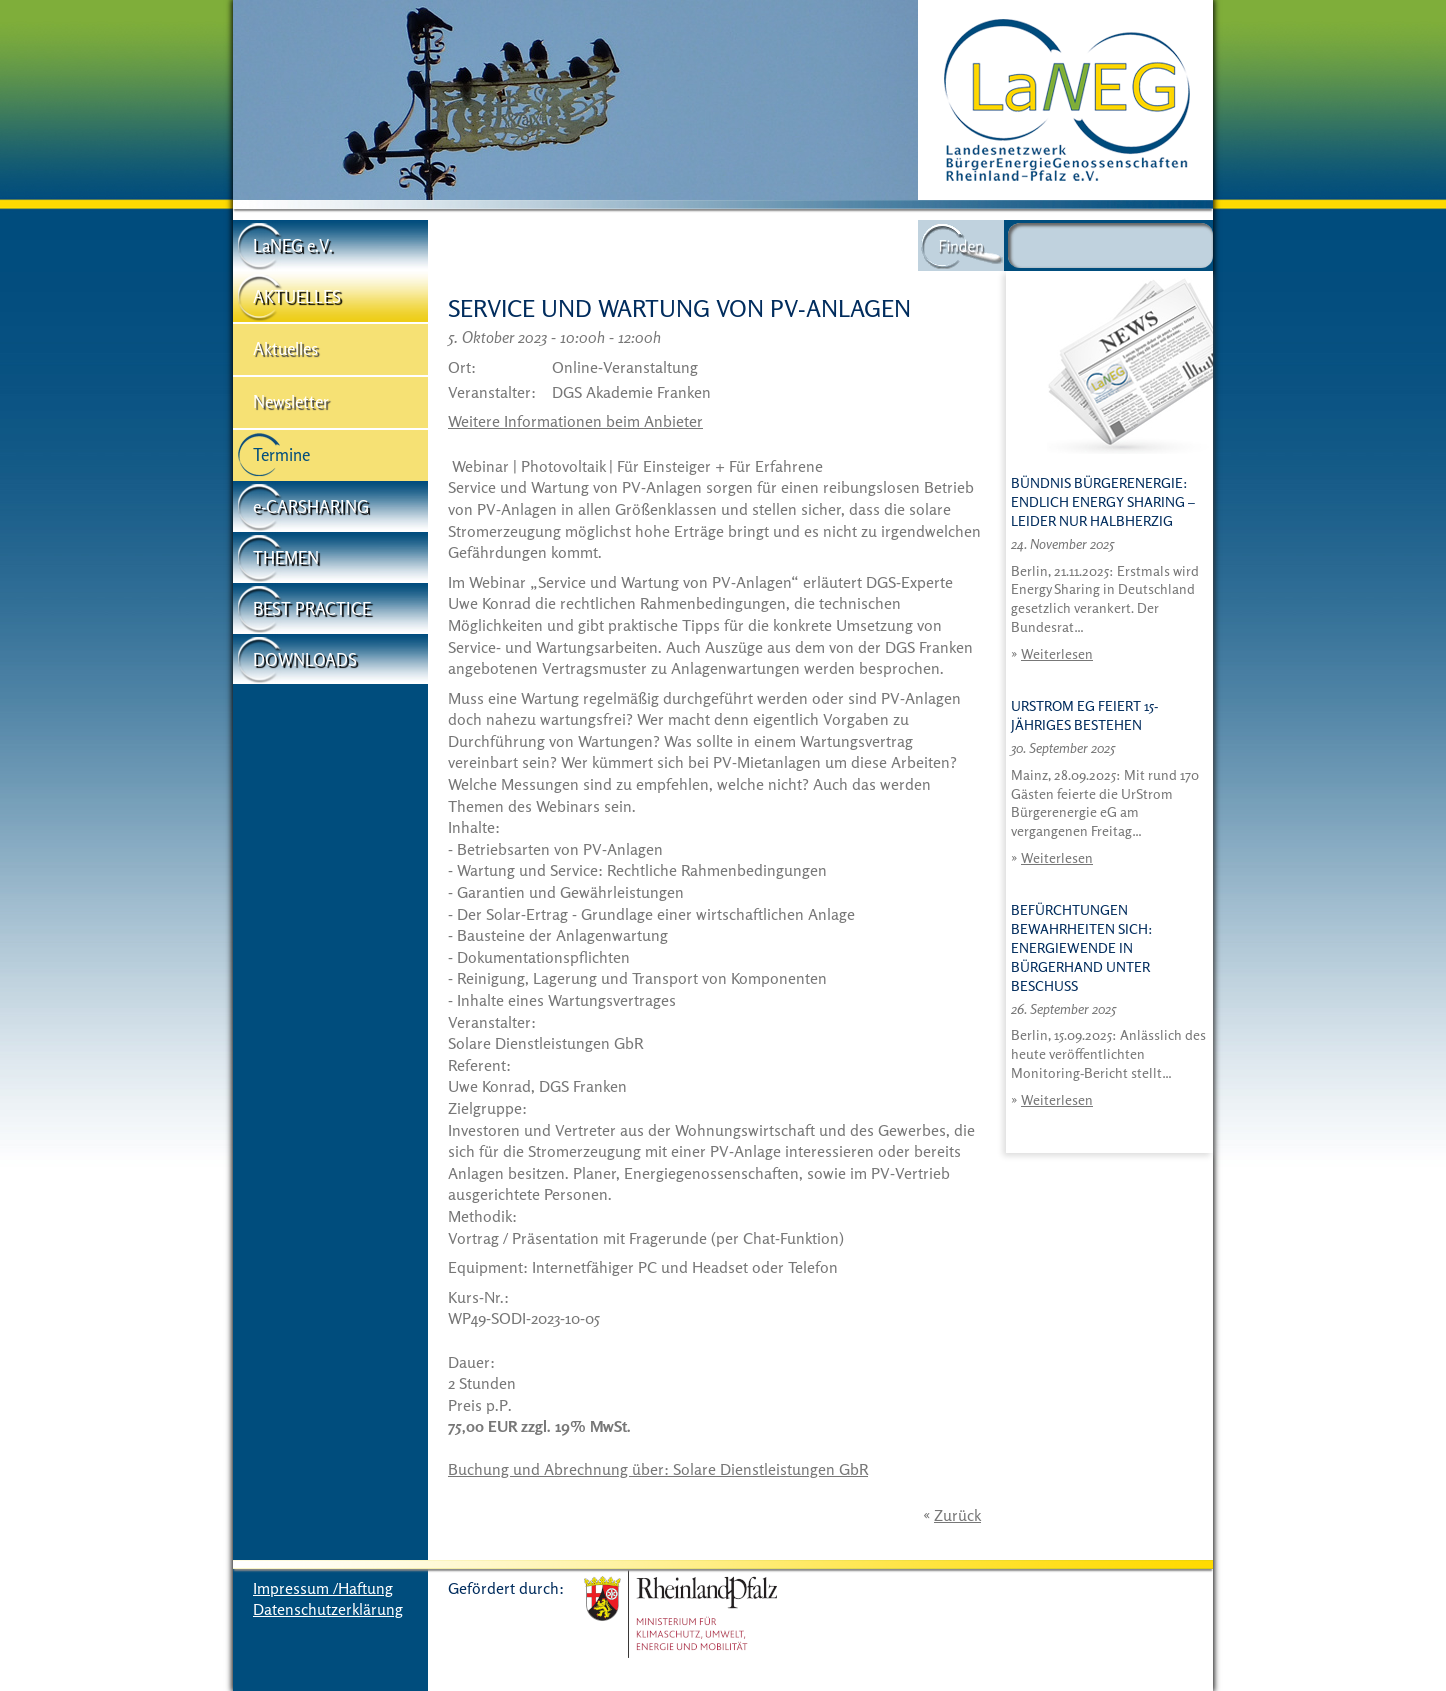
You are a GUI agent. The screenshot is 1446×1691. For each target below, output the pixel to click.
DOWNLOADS (305, 659)
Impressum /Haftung (323, 1588)
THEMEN (286, 557)
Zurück (957, 1515)
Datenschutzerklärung (328, 1609)
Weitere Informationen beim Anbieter (575, 421)
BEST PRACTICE (312, 608)
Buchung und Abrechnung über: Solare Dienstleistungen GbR (658, 1469)
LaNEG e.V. (293, 245)
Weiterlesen (1057, 653)
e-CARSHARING (311, 506)
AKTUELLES (297, 296)
